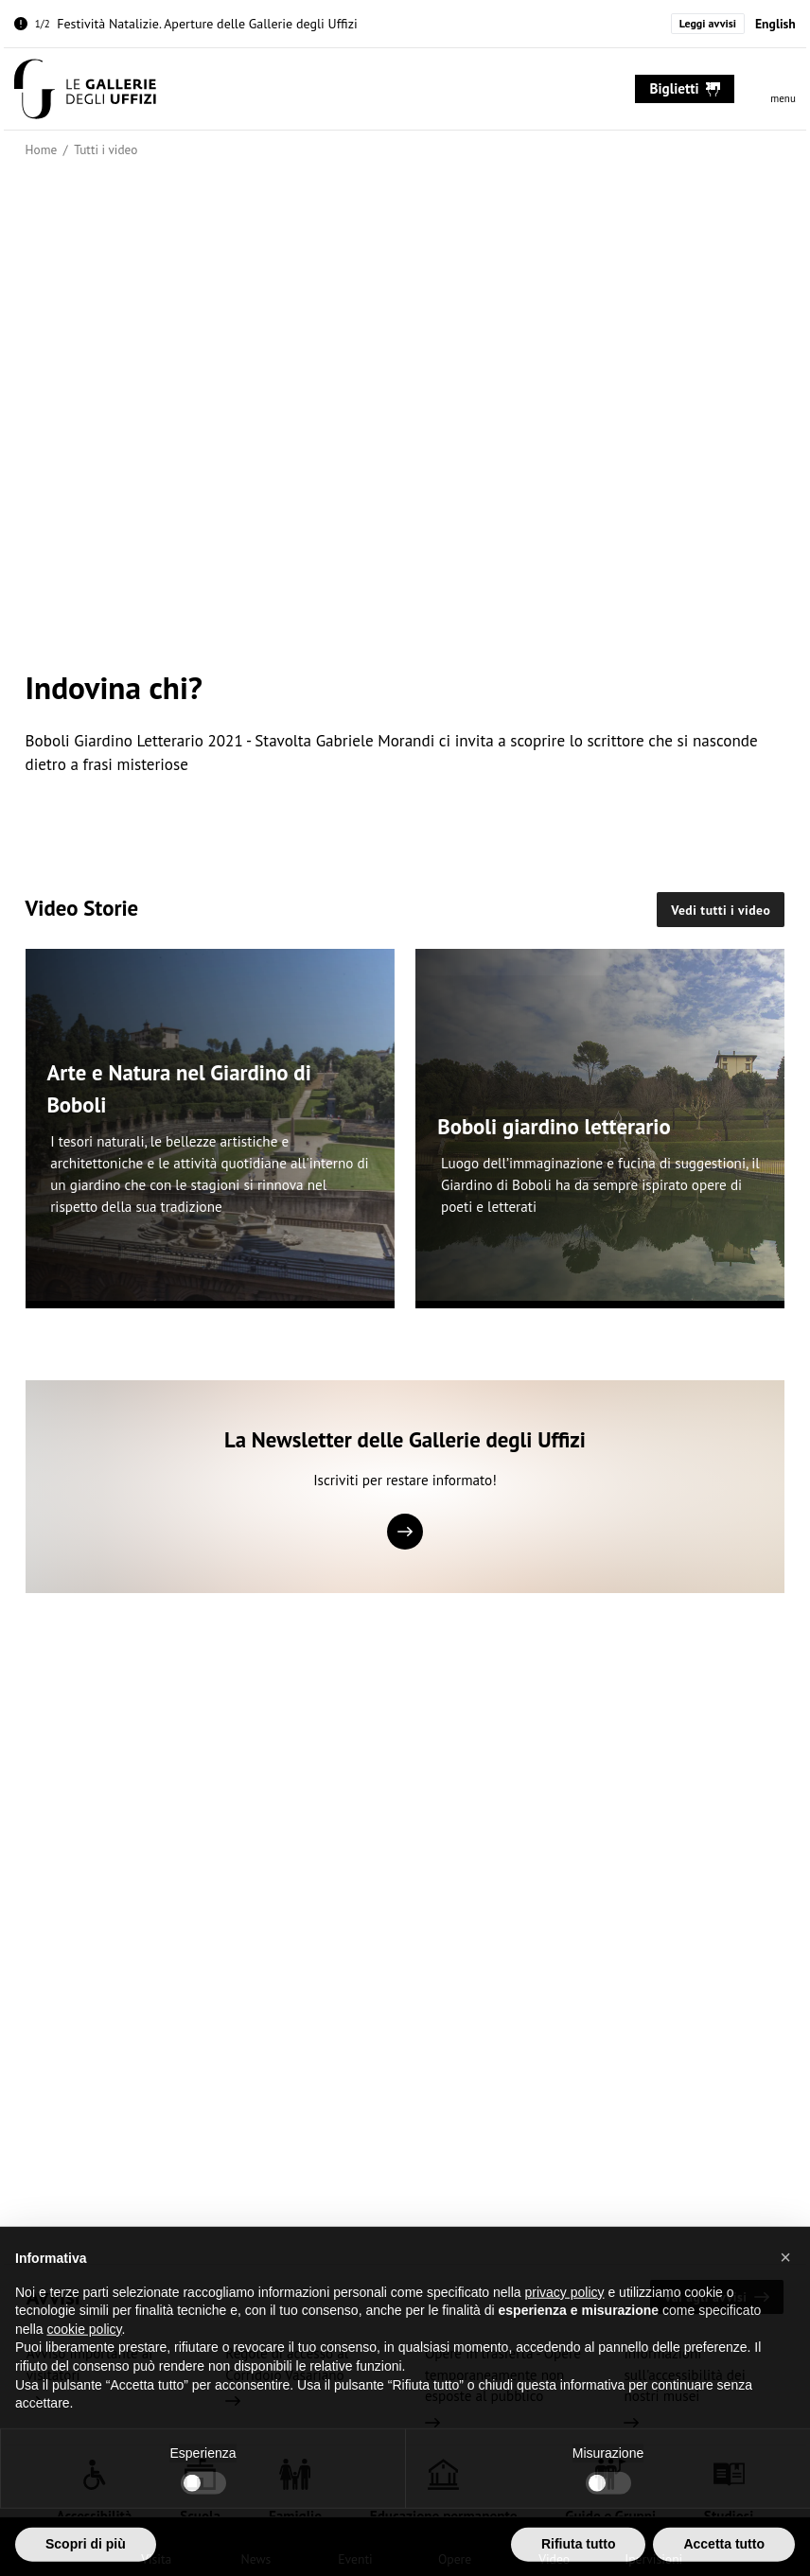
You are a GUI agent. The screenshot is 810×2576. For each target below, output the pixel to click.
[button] (785, 2279)
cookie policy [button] (83, 2350)
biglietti (685, 88)
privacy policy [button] (565, 2314)
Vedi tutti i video (720, 910)
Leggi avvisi (707, 23)
